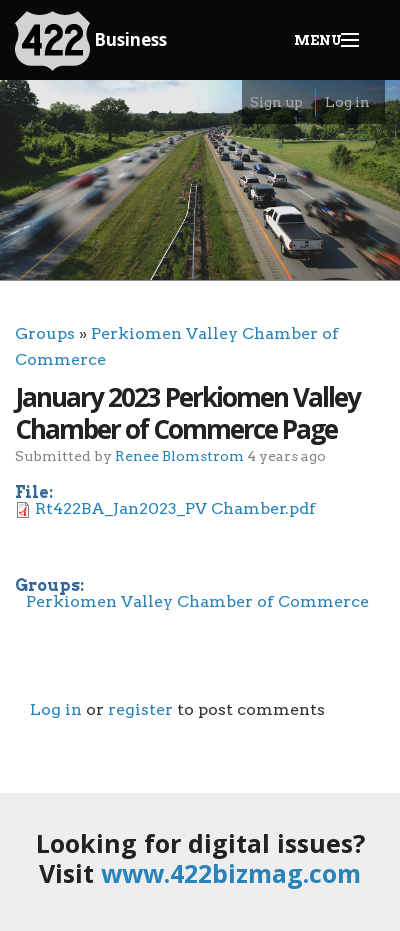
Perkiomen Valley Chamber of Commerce (197, 601)
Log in (347, 102)
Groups (45, 333)
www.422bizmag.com (231, 873)
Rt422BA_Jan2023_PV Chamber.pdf (175, 508)
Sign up (276, 102)
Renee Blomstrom (179, 455)
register (140, 709)
